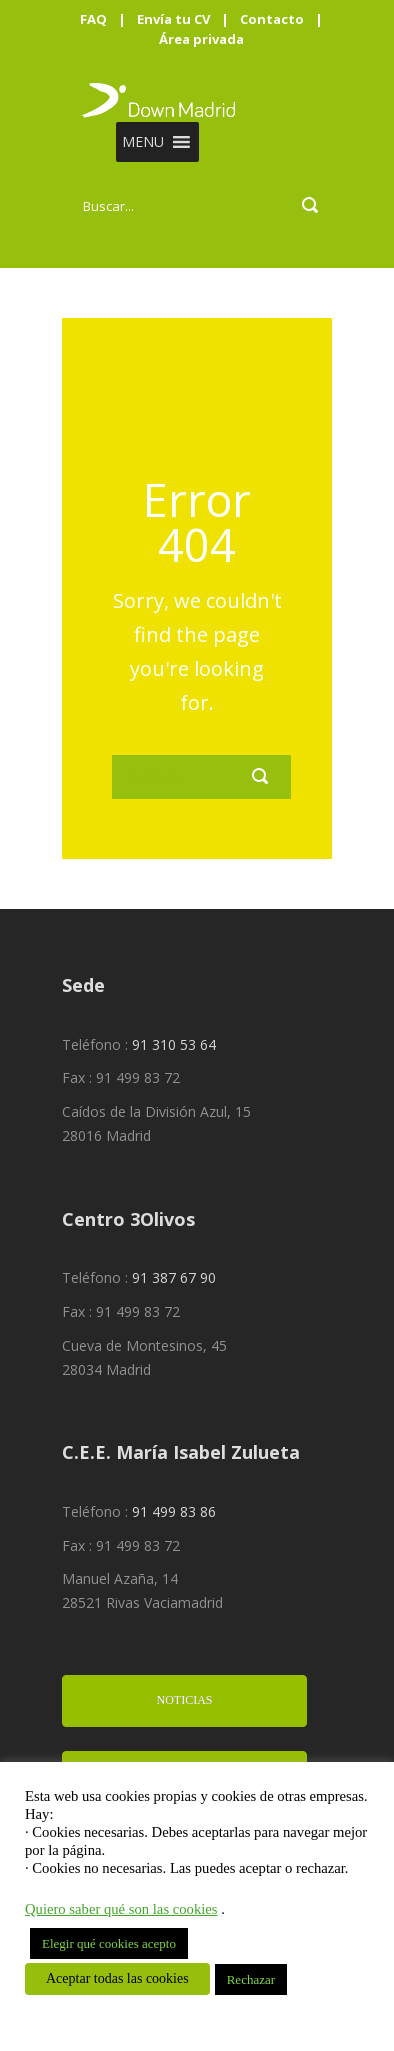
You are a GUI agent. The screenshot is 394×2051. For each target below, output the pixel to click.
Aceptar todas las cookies (117, 1978)
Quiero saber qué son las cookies (121, 1909)
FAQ (93, 19)
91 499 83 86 (174, 1511)
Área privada (201, 39)
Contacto (272, 19)
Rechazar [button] (251, 1979)
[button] (143, 142)
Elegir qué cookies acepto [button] (109, 1943)
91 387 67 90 (174, 1277)
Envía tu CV (173, 19)
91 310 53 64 (174, 1044)
